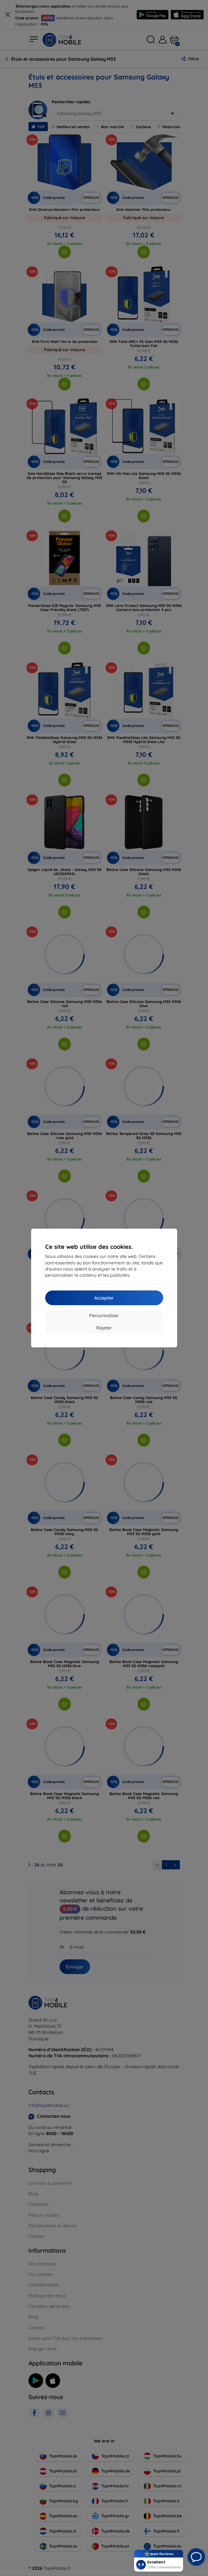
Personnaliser (104, 1315)
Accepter (104, 1298)
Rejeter (104, 1328)
